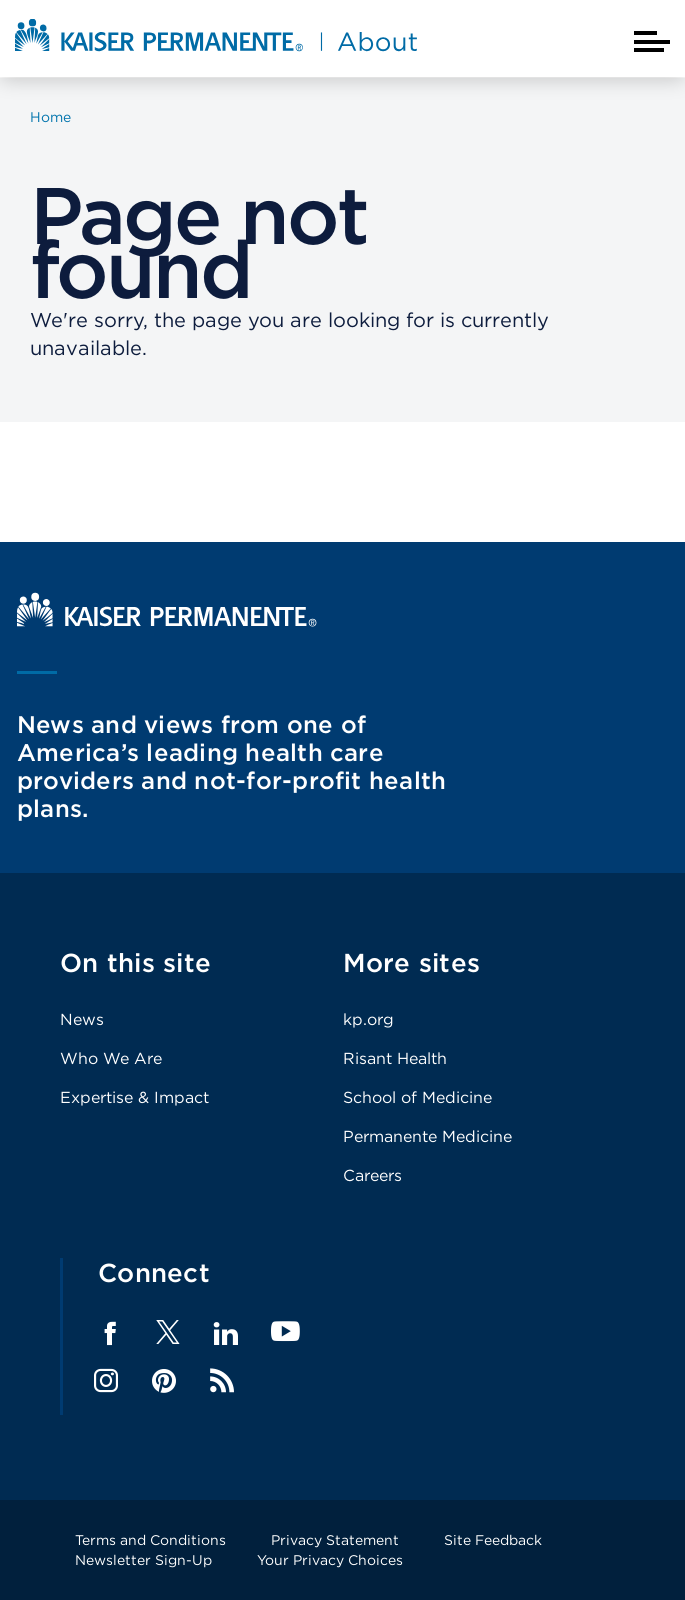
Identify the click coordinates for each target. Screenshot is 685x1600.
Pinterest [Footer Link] (164, 1381)
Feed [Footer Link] (222, 1381)
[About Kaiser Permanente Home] (216, 53)
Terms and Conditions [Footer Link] (150, 1540)
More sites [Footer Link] (412, 962)
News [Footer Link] (82, 1019)
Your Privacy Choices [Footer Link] (330, 1560)
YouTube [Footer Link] (285, 1332)
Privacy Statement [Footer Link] (335, 1540)
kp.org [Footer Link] (368, 1019)
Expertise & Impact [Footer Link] (134, 1097)
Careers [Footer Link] (372, 1175)
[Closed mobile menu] (652, 41)
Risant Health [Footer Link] (395, 1058)
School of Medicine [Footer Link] (417, 1097)
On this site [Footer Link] (135, 962)
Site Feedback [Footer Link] (493, 1540)
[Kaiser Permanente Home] (167, 621)
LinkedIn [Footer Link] (226, 1334)
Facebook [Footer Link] (110, 1334)
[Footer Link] (168, 1338)
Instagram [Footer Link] (106, 1381)
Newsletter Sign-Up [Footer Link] (143, 1560)
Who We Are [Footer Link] (111, 1058)
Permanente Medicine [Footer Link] (427, 1136)
